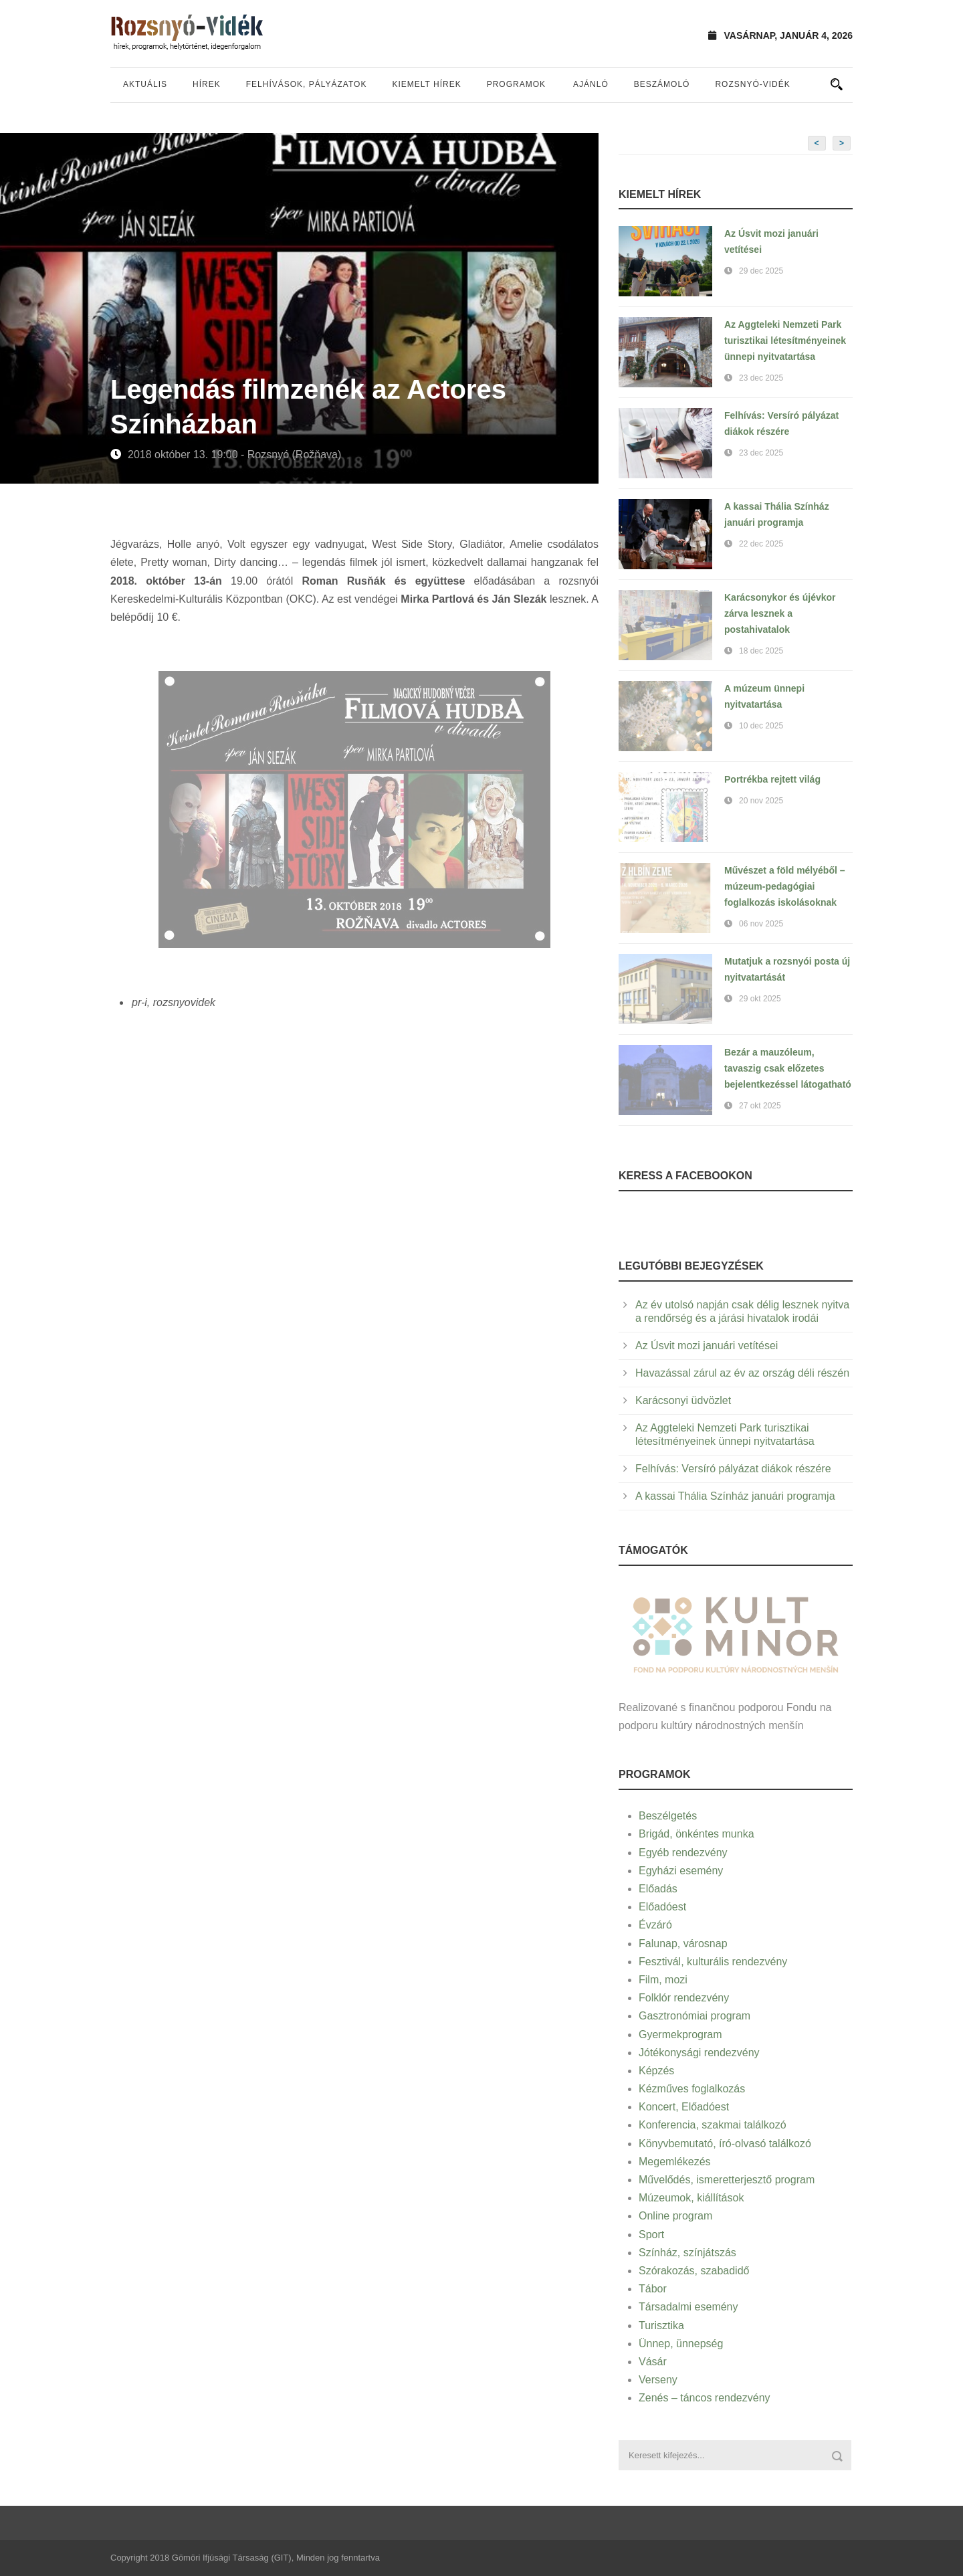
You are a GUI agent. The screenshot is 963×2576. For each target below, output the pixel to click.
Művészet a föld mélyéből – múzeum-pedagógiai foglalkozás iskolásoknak (784, 886)
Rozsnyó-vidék (752, 84)
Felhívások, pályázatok (306, 84)
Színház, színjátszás (687, 2252)
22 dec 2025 (761, 544)
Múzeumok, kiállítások (691, 2197)
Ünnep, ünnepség (681, 2343)
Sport (651, 2234)
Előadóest (662, 1906)
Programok (516, 84)
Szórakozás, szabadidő (694, 2270)
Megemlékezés (675, 2161)
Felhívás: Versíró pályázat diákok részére (733, 1468)
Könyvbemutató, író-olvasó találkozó (725, 2143)
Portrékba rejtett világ (772, 779)
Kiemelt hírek (426, 84)
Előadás (658, 1888)
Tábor (653, 2288)
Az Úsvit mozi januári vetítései (706, 1345)
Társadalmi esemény (688, 2306)
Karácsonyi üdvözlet (683, 1400)
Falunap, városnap (683, 1943)
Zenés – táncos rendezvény (704, 2397)
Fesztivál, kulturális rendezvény (713, 1961)
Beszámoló (662, 84)
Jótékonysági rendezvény (699, 2052)
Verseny (658, 2379)
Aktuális (145, 84)
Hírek (207, 84)
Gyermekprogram (680, 2034)
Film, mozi (663, 1979)
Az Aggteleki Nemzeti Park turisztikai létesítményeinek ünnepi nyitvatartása (785, 340)
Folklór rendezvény (684, 1997)
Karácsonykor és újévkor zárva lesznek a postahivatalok (780, 613)
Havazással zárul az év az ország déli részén (742, 1373)
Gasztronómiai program (694, 2015)
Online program (675, 2215)
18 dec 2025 (761, 651)
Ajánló (591, 84)
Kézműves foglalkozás (692, 2088)
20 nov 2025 (761, 800)
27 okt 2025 (760, 1105)
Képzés (656, 2070)
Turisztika (661, 2325)
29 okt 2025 (760, 998)
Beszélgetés (668, 1815)
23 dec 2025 (761, 378)
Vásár (653, 2361)
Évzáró (655, 1924)
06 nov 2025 (761, 923)
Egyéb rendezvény (683, 1852)
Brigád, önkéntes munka (696, 1834)
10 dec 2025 (761, 725)
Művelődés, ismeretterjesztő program (727, 2179)
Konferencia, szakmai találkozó (712, 2125)
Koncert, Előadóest (684, 2106)
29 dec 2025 (761, 271)
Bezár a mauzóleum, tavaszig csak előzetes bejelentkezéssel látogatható (787, 1068)
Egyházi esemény (681, 1870)
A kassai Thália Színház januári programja (735, 1496)
